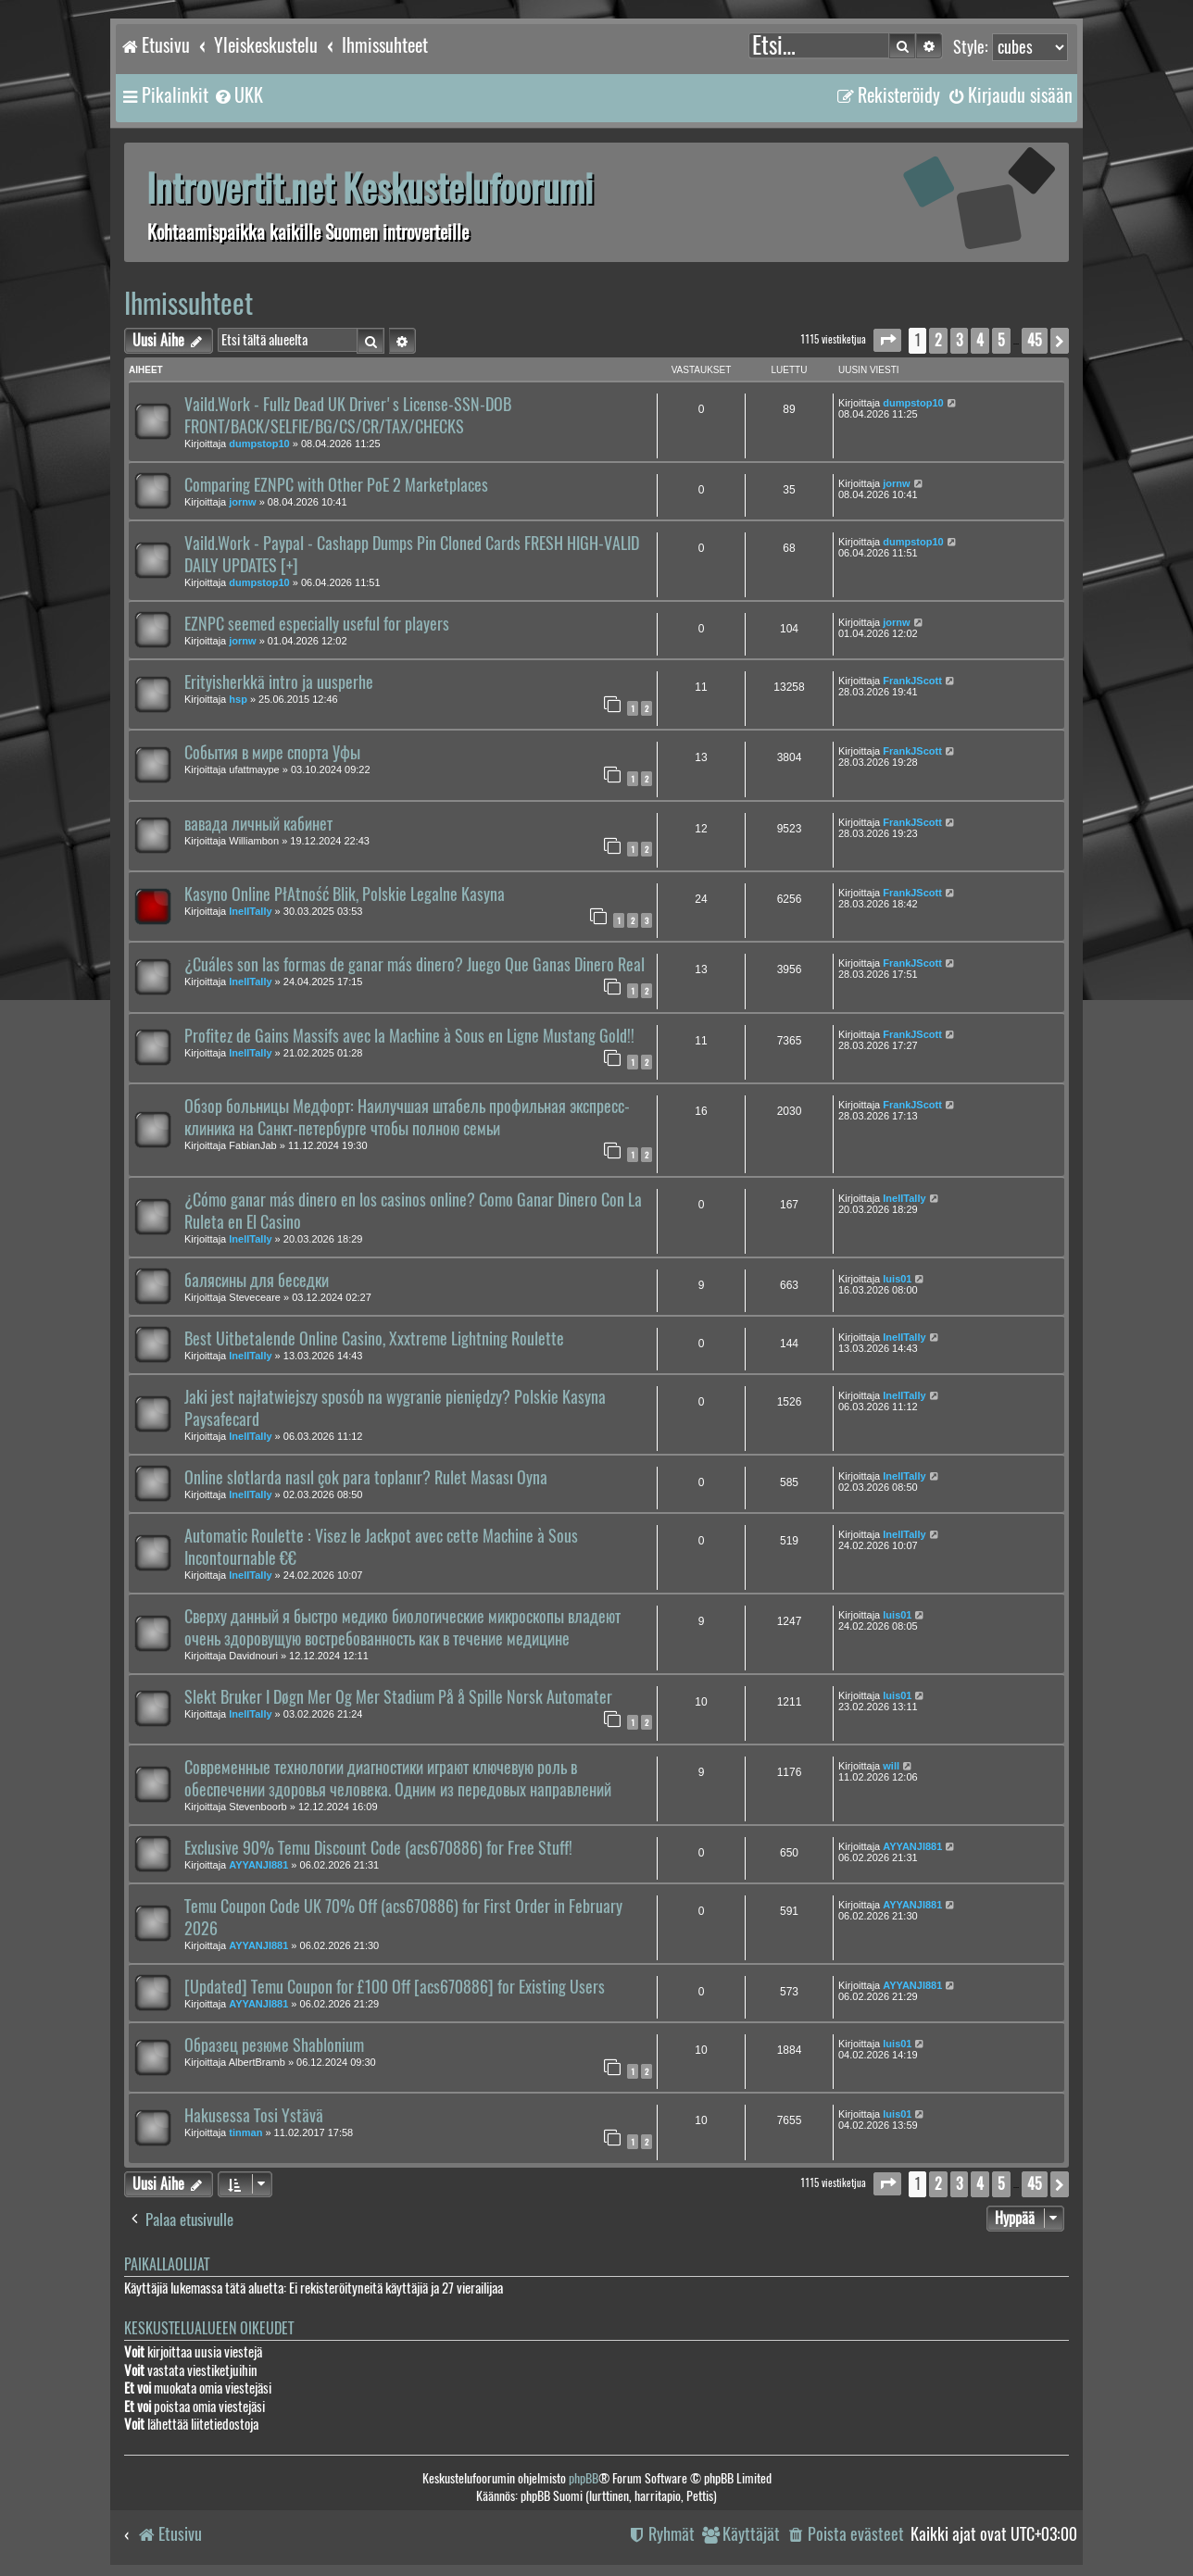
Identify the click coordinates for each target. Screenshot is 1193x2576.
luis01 (897, 1278)
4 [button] (980, 340)
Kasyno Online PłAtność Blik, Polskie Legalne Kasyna (344, 894)
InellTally (250, 911)
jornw (242, 501)
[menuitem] (238, 95)
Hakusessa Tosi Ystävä (253, 2116)
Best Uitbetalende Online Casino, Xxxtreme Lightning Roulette (374, 1339)
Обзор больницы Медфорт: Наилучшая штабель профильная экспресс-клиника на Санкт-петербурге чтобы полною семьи (407, 1117)
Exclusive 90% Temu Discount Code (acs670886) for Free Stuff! (378, 1848)
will (891, 1765)
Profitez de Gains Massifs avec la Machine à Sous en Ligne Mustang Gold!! (409, 1036)
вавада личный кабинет (258, 824)
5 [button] (1001, 340)
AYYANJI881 (258, 1864)
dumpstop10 (259, 443)
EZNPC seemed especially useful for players (316, 624)
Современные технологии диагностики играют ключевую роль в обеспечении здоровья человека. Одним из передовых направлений (397, 1779)
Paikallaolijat (166, 2264)
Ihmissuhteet (188, 303)
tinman (245, 2132)
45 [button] (1034, 340)
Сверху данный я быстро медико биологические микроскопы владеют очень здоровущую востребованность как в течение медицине (402, 1628)
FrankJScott (912, 680)
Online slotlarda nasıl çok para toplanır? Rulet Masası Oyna (365, 1478)
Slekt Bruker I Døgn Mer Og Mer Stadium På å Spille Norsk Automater (398, 1697)
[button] (887, 340)
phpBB (583, 2478)
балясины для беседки (256, 1280)
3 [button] (959, 340)
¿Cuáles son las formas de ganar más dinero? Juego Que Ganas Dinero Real (414, 965)
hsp (238, 699)
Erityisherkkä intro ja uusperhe (278, 682)
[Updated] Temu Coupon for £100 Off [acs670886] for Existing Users (394, 1987)
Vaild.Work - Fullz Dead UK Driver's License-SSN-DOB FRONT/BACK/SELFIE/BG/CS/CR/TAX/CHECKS (347, 416)
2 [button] (938, 340)
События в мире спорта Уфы (272, 753)
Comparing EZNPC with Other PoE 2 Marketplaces (336, 485)
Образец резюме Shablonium (274, 2045)
